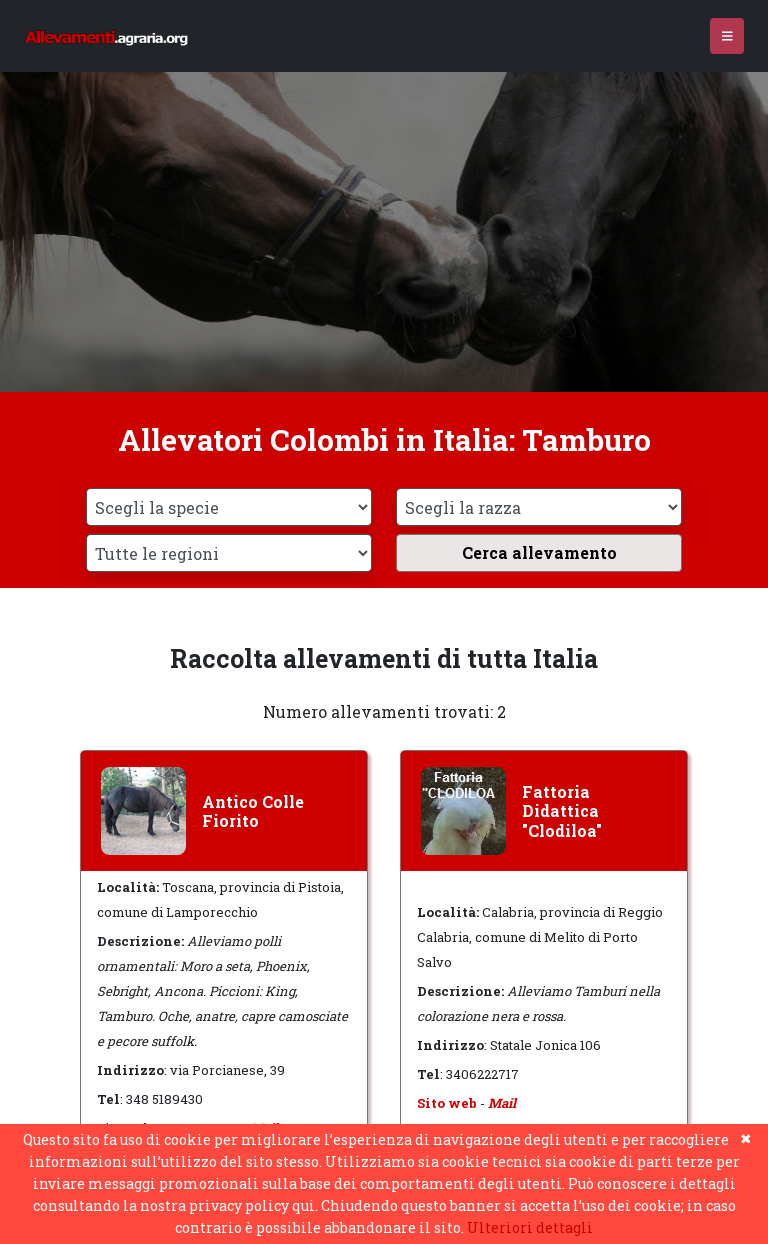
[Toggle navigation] (727, 36)
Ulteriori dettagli (530, 1227)
